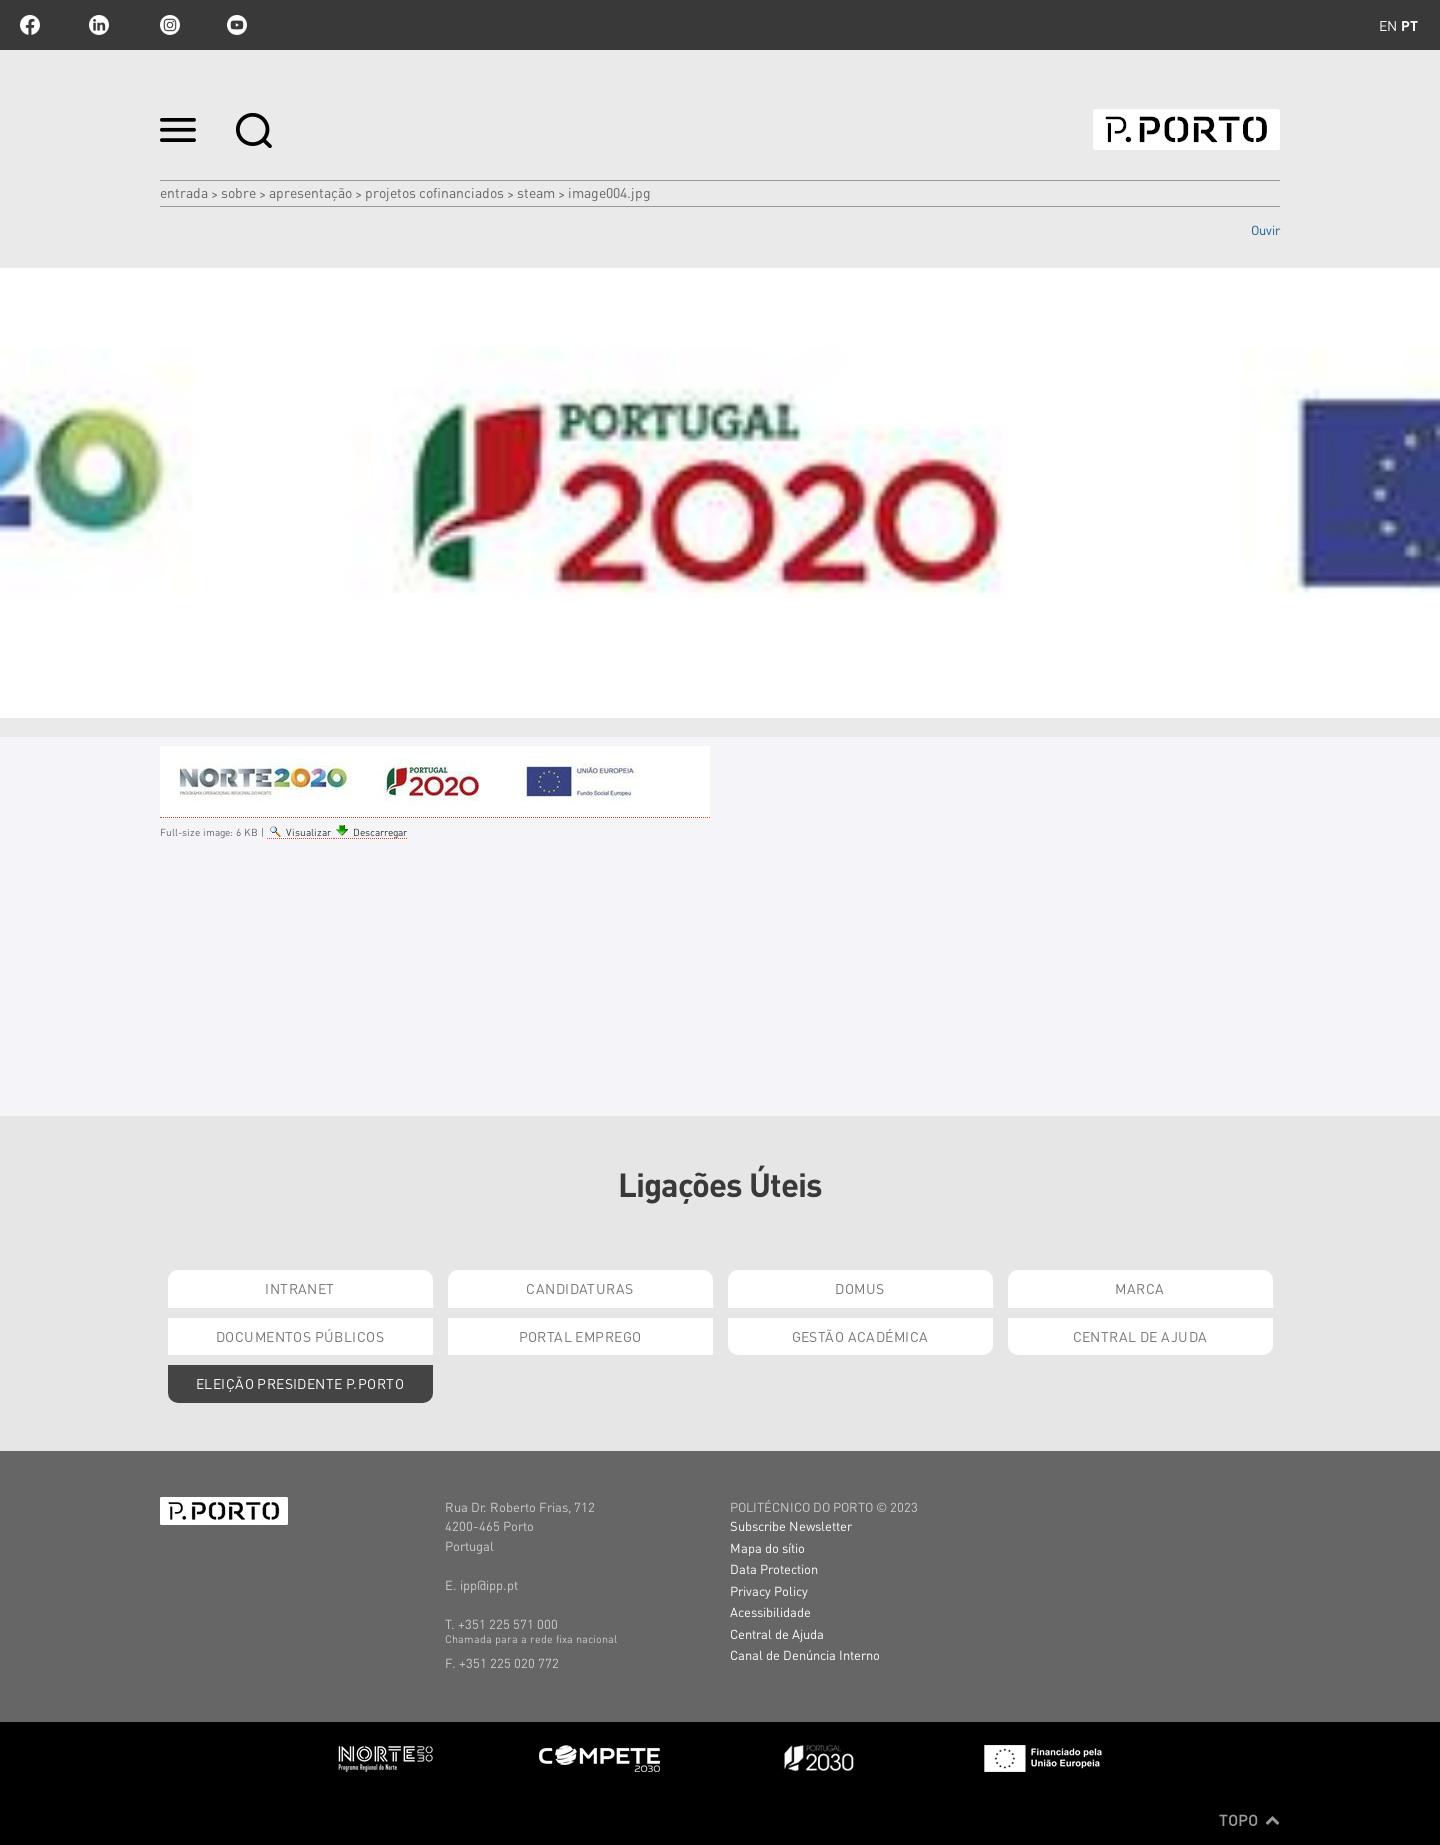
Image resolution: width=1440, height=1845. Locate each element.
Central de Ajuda (1140, 1336)
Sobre (238, 192)
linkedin (99, 25)
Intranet (299, 1288)
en (1388, 25)
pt (1409, 25)
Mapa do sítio (767, 1547)
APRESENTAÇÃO (310, 192)
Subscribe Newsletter (791, 1525)
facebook (30, 25)
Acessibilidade (770, 1611)
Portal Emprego (580, 1336)
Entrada (184, 192)
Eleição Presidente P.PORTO (300, 1383)
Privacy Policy (769, 1590)
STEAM (536, 192)
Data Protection (774, 1568)
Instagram (168, 25)
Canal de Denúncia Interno (805, 1654)
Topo (1249, 1820)
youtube (237, 25)
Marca (1139, 1288)
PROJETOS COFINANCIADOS (434, 192)
